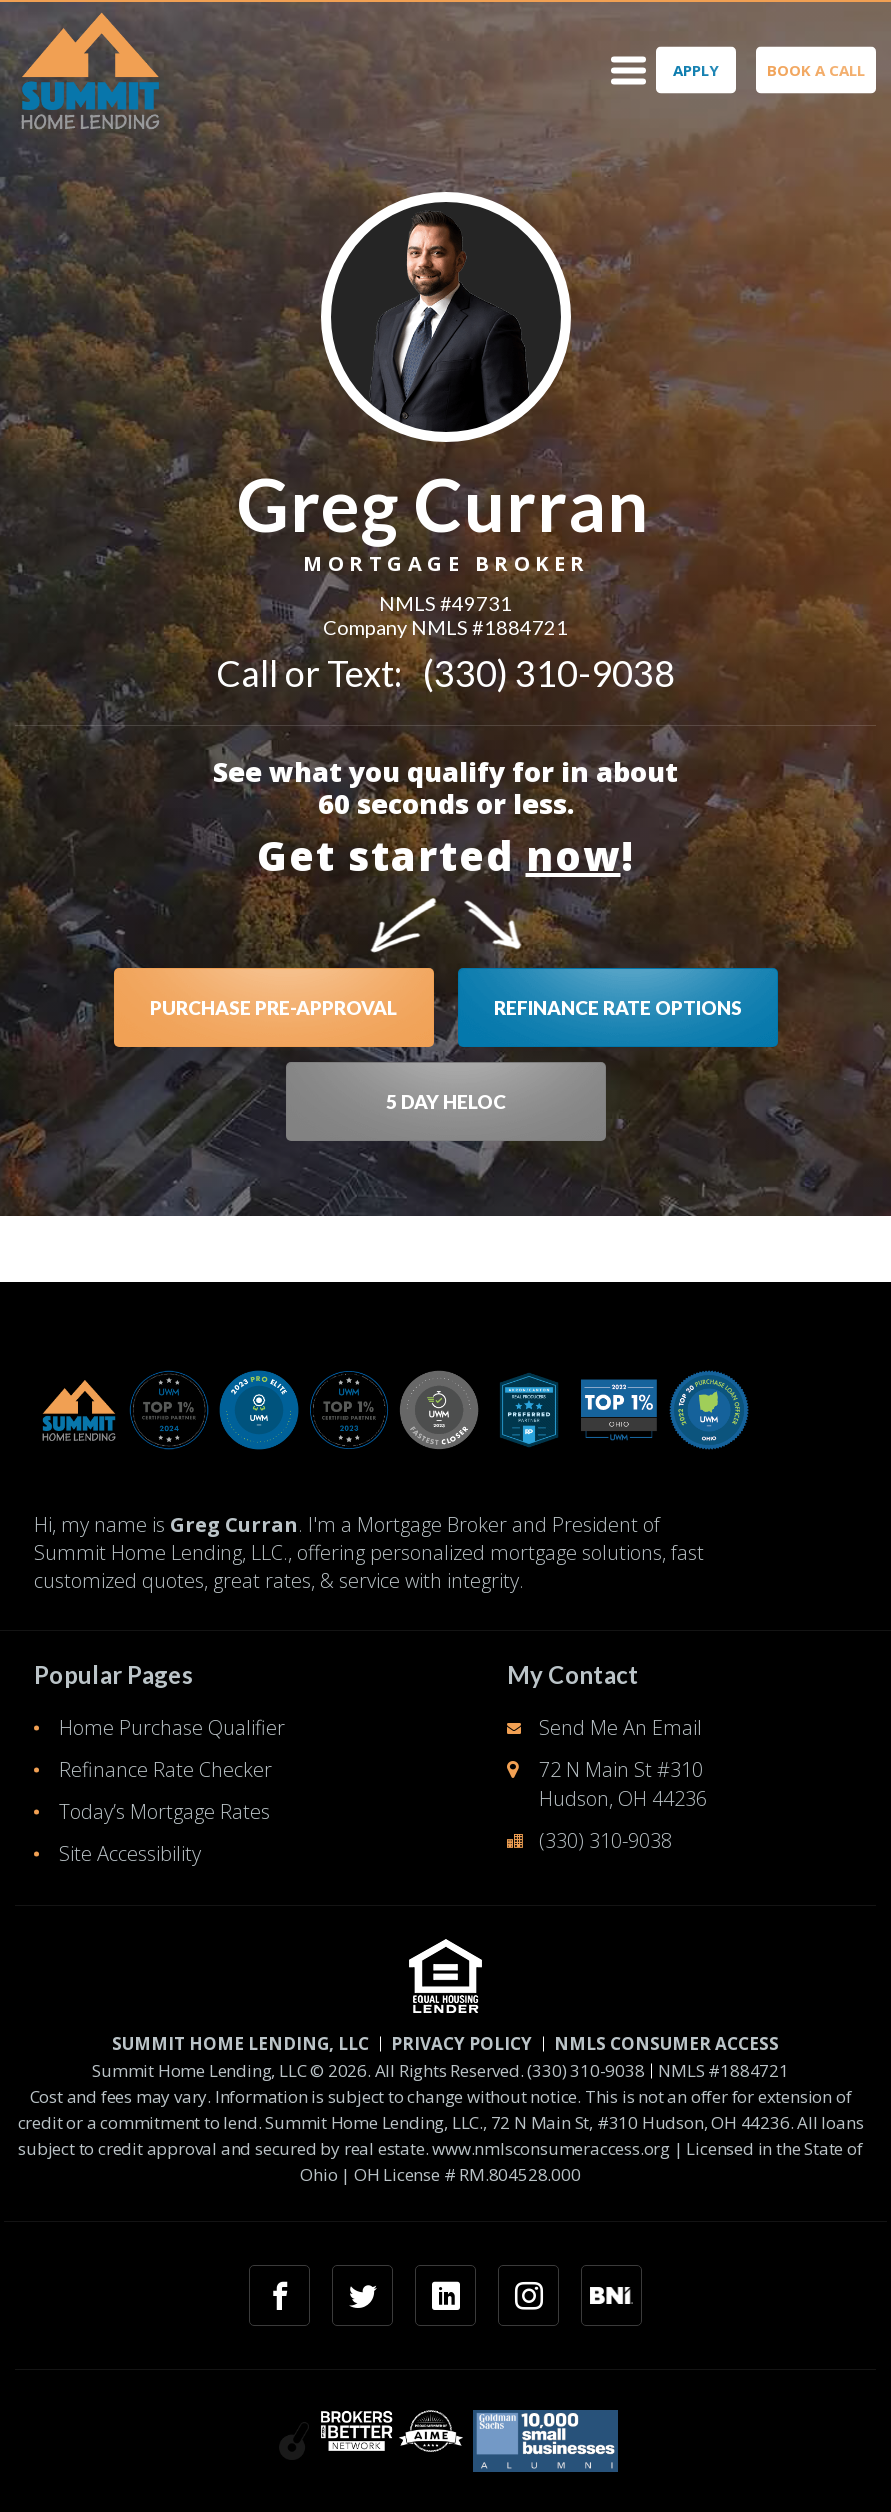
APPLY (696, 70)
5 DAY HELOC (446, 1101)
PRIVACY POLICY (461, 2043)
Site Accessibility (130, 1853)
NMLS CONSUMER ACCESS (666, 2043)
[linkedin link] (445, 2295)
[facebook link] (279, 2295)
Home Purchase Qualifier (172, 1727)
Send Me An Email (620, 1727)
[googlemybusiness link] (611, 2295)
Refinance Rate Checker (165, 1769)
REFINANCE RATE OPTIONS (618, 1007)
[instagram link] (528, 2295)
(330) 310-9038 (549, 673)
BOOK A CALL (816, 70)
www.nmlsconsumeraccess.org (551, 2148)
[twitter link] (362, 2295)
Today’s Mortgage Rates (164, 1811)
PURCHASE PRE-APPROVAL (273, 1007)
